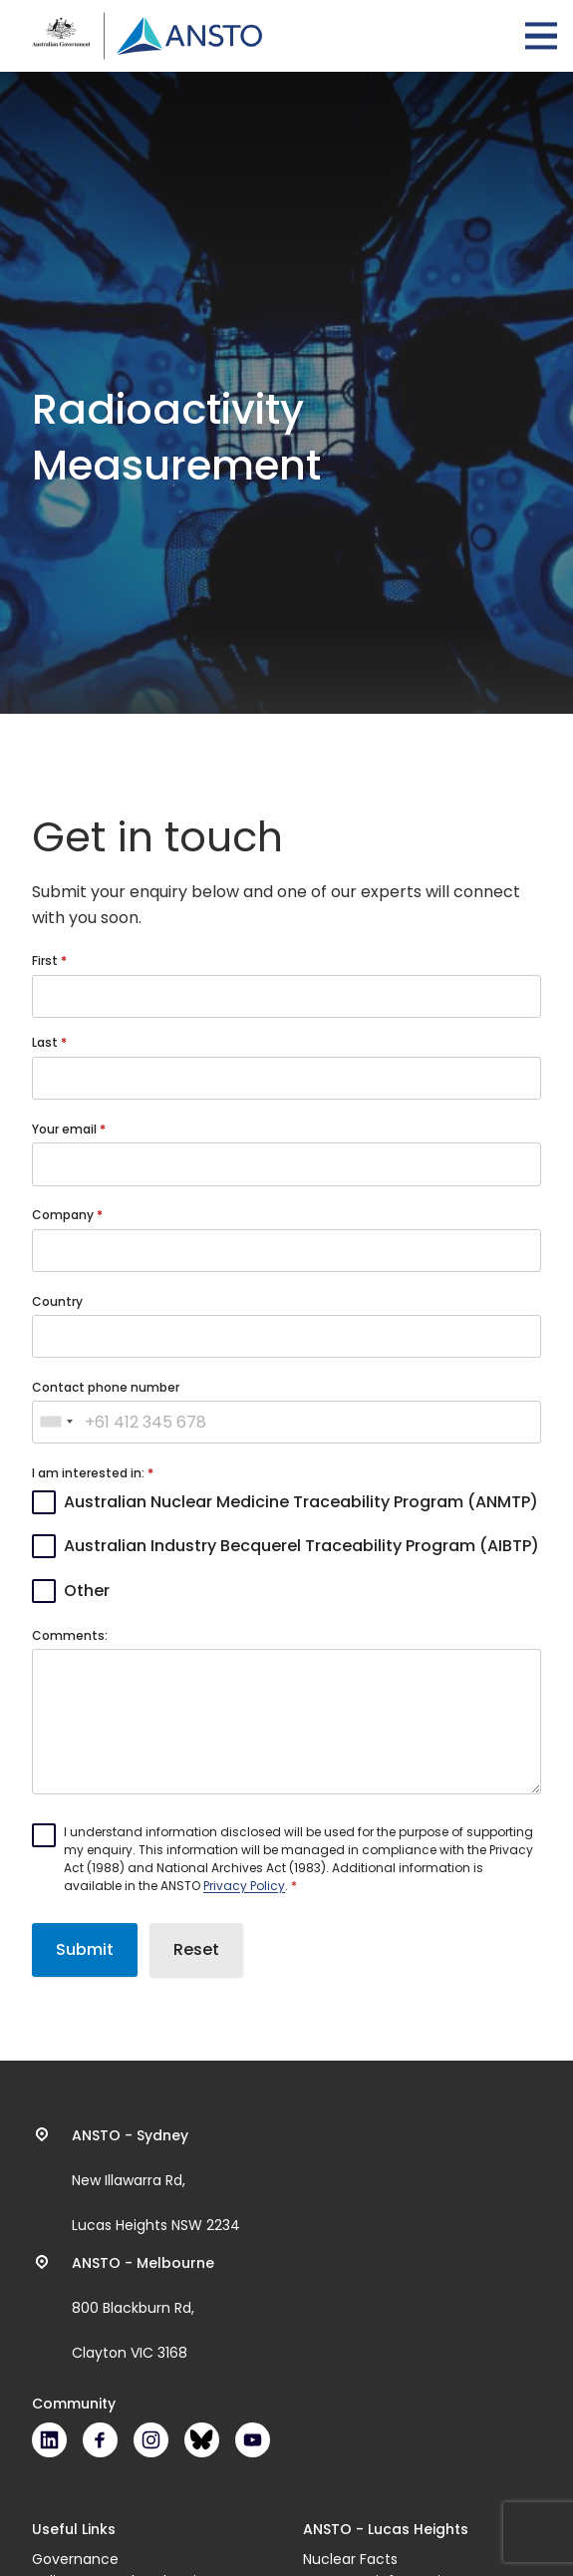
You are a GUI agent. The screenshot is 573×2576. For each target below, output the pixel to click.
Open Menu (541, 36)
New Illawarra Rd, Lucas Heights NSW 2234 (156, 2180)
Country (57, 1301)
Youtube (252, 2439)
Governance (75, 2559)
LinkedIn (49, 2439)
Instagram (151, 2439)
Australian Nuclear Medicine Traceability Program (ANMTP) (301, 1501)
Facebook (100, 2439)
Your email (66, 1129)
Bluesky (201, 2439)
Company (64, 1214)
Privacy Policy (244, 1885)
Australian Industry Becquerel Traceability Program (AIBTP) (301, 1545)
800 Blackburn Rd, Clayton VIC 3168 (143, 2308)
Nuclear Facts (350, 2559)
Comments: (70, 1635)
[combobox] (56, 1423)
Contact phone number (105, 1387)
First (46, 960)
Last (46, 1042)
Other (87, 1590)
